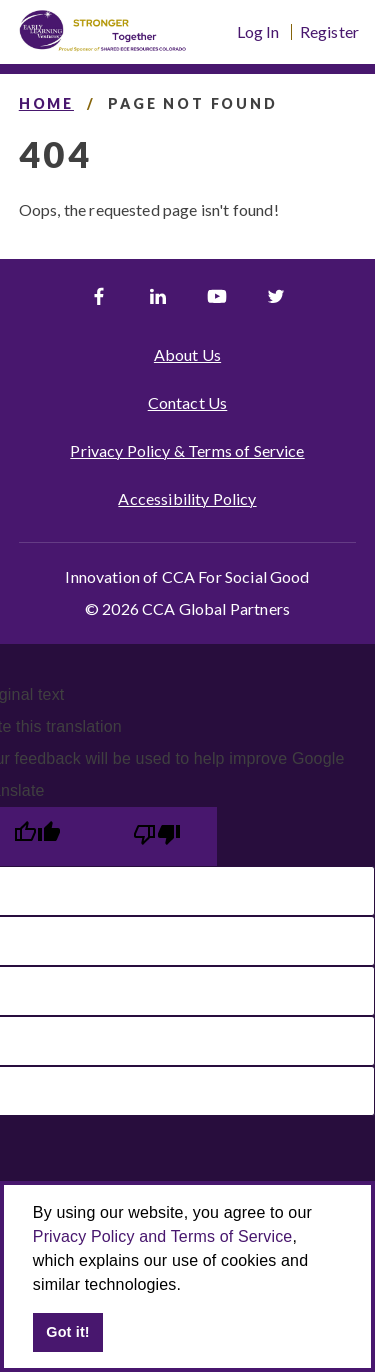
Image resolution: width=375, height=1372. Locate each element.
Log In (258, 32)
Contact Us (188, 402)
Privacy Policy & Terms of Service (187, 450)
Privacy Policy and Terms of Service (163, 1236)
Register (329, 32)
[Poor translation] (157, 836)
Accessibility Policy (187, 498)
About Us (187, 354)
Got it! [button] (67, 1332)
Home (46, 103)
